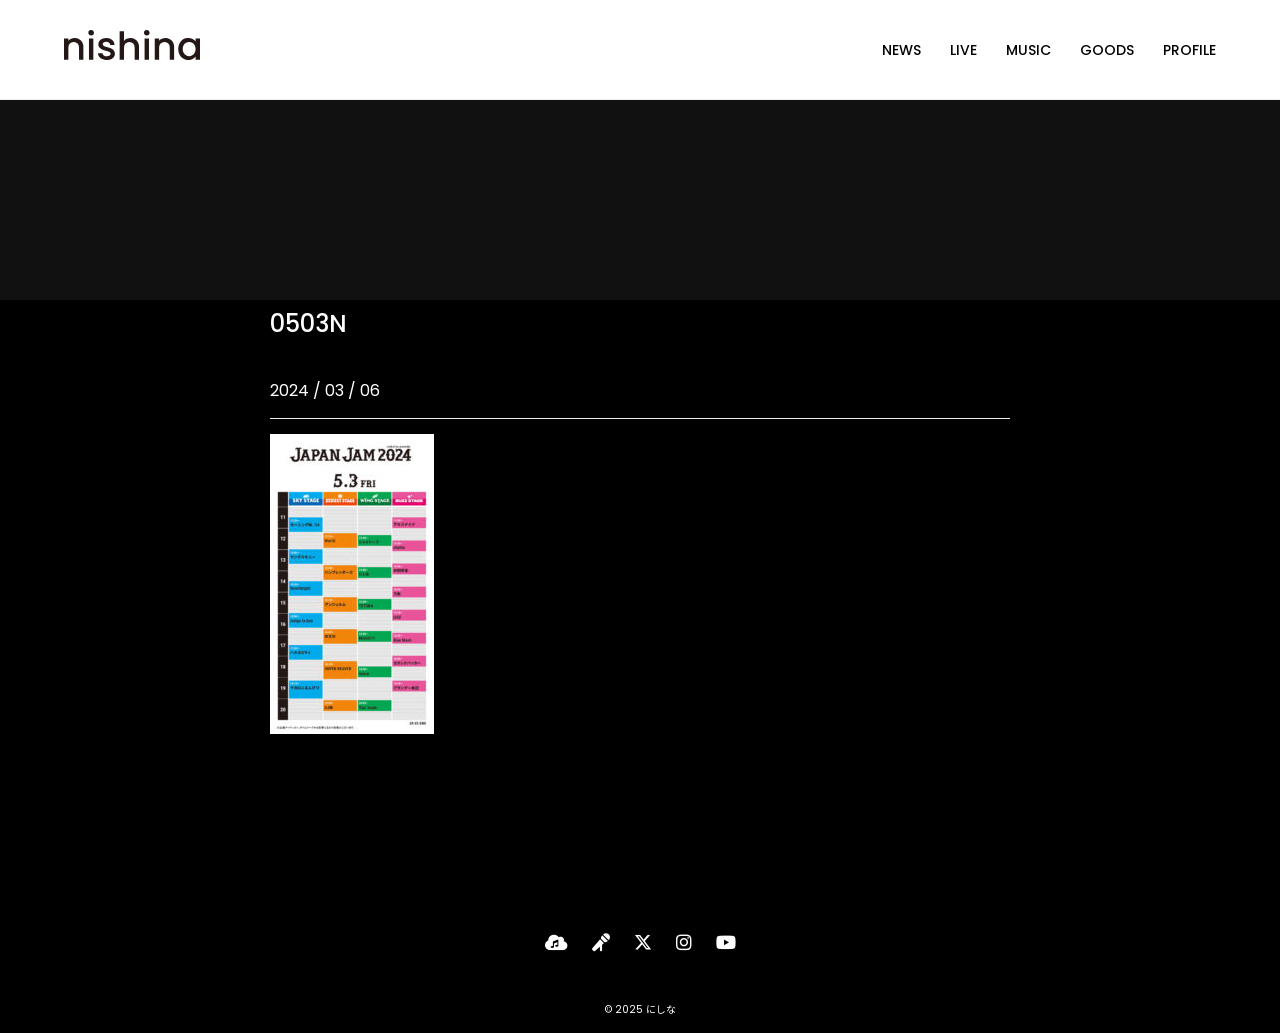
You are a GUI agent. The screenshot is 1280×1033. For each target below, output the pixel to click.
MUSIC (1028, 50)
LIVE (963, 50)
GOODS (1107, 50)
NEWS (901, 50)
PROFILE (1189, 50)
